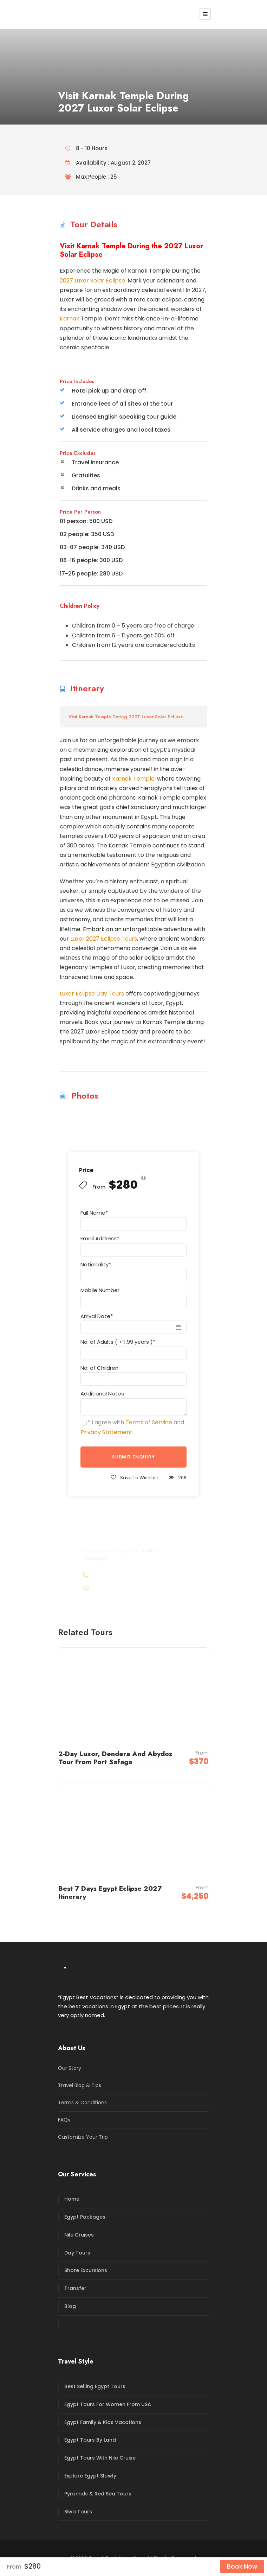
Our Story (69, 2068)
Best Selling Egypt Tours (94, 2386)
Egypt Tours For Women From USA (107, 2404)
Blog (70, 2306)
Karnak (69, 318)
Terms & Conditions (82, 2102)
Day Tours (77, 2252)
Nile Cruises (79, 2234)
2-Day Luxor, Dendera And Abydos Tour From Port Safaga (115, 1758)
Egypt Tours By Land (90, 2439)
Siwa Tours (78, 2511)
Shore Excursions (85, 2270)
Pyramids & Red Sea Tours (97, 2493)
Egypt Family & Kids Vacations (102, 2422)
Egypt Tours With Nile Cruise (100, 2457)
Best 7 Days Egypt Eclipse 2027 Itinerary (110, 1892)
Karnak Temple (133, 779)
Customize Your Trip (83, 2137)
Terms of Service (148, 1422)
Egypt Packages (84, 2216)
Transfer (75, 2288)
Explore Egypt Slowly (90, 2475)
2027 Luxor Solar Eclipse (92, 280)
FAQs (64, 2119)
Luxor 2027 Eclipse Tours (103, 939)
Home (71, 2198)
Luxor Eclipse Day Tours (92, 994)
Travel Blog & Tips (79, 2085)
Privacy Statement (106, 1432)
